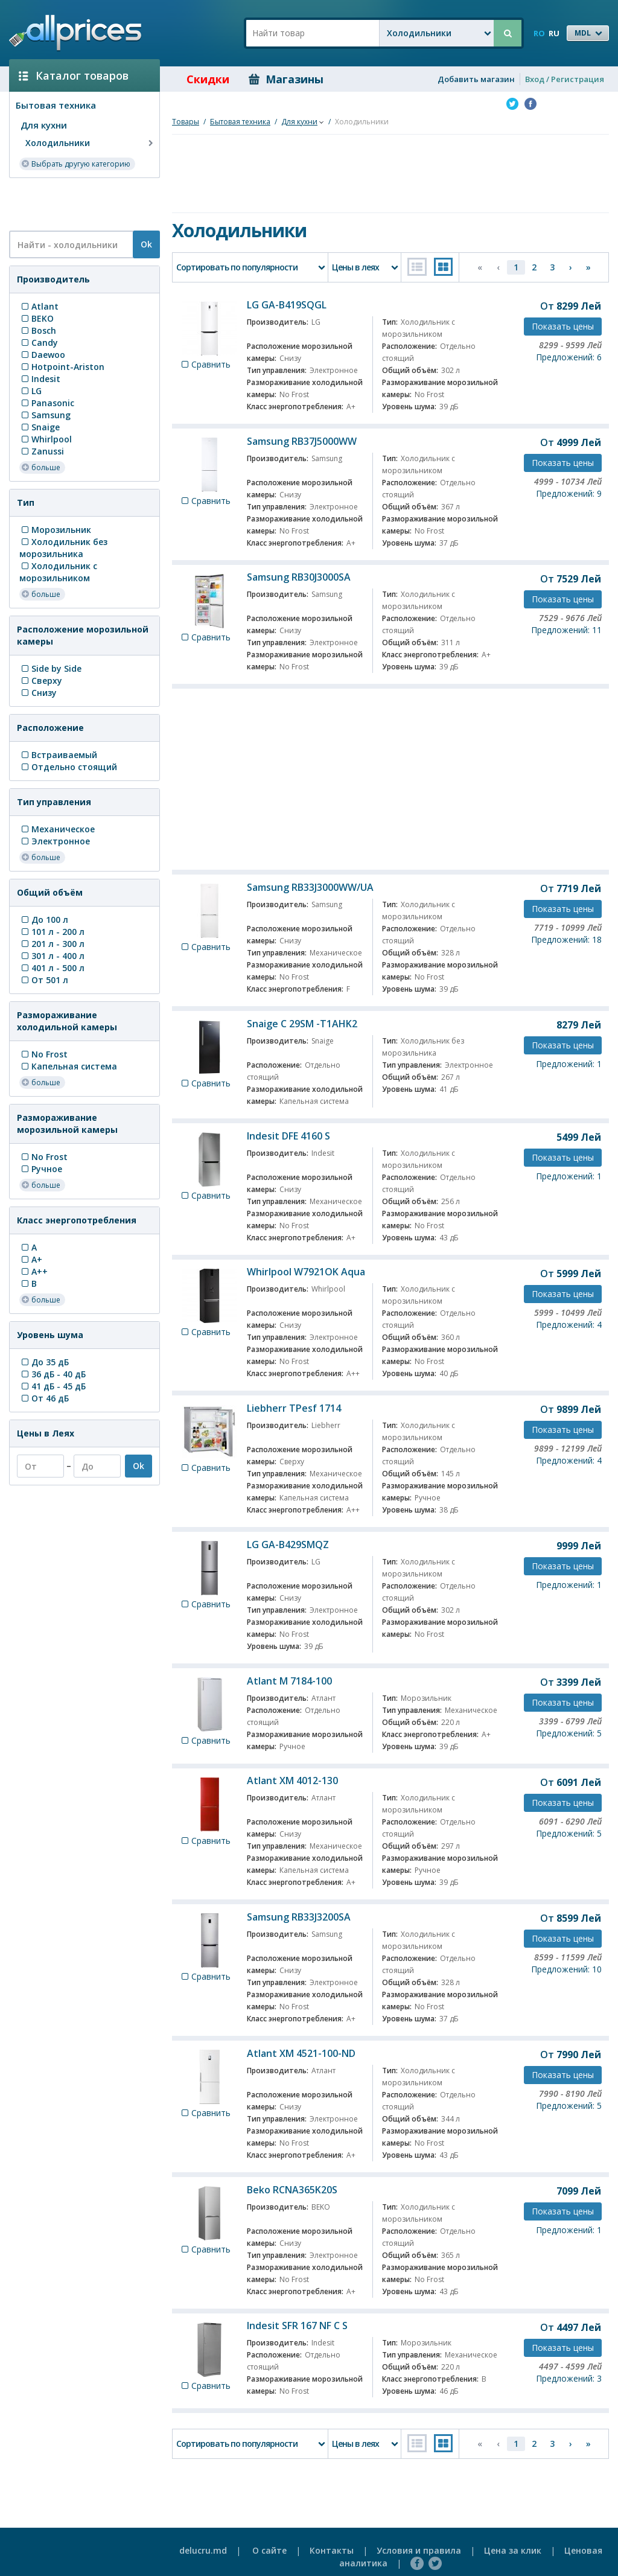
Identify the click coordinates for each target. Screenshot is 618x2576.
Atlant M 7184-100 (289, 1681)
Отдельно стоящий (68, 767)
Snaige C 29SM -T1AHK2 (302, 1023)
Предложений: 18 (566, 939)
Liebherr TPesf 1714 (294, 1408)
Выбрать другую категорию (75, 163)
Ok (146, 244)
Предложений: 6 (569, 357)
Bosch (37, 330)
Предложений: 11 (566, 630)
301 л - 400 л (51, 955)
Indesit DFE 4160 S (288, 1136)
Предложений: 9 (569, 493)
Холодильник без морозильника (63, 548)
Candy (38, 342)
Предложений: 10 (566, 1969)
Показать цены (563, 326)
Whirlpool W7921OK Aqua (306, 1271)
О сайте (269, 2550)
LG (30, 391)
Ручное (40, 1169)
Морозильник (55, 529)
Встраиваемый (58, 754)
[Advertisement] (79, 203)
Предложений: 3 (569, 2378)
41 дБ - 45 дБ (52, 1386)
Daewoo (42, 354)
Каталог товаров (74, 75)
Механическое (57, 829)
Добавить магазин (476, 79)
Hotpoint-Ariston (61, 366)
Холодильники (90, 143)
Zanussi (41, 451)
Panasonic (46, 403)
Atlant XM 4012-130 (292, 1780)
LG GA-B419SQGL (287, 304)
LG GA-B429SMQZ (288, 1544)
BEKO (36, 318)
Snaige (39, 427)
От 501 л (43, 980)
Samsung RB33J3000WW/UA (310, 887)
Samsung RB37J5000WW (302, 441)
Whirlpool (45, 439)
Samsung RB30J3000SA (299, 577)
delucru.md (203, 2550)
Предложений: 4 (569, 1324)
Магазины (286, 79)
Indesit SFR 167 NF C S (297, 2325)
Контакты (332, 2550)
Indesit (39, 378)
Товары (185, 121)
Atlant (39, 306)
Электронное (54, 841)
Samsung (45, 415)
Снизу (38, 692)
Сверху (40, 680)
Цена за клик (512, 2550)
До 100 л (43, 919)
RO (539, 33)
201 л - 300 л (51, 943)
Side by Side (50, 668)
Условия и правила (419, 2550)
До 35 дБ (44, 1362)
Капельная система (68, 1066)
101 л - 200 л (51, 931)
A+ (30, 1259)
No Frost (43, 1054)
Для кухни (44, 125)
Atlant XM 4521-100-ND (301, 2053)
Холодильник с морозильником (58, 572)
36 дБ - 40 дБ (52, 1374)
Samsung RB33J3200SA (299, 1917)
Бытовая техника (56, 105)
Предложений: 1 (569, 1064)
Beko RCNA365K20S (292, 2189)
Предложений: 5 (569, 1733)
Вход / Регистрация (564, 79)
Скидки (199, 79)
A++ (33, 1271)
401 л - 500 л (51, 968)
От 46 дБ (44, 1398)
